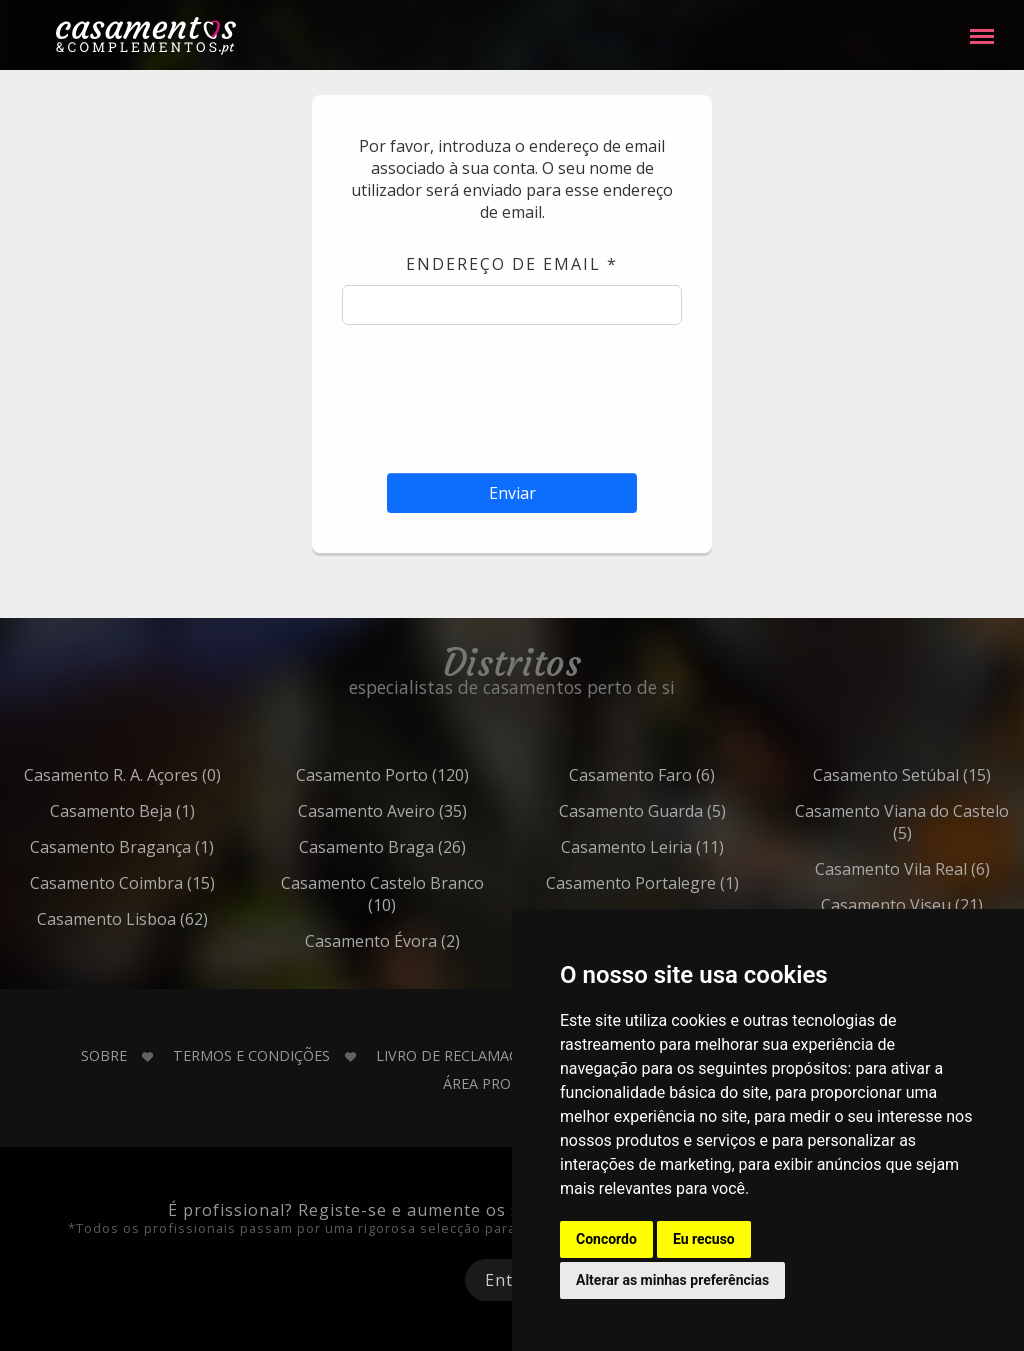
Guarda (687, 811)
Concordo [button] (606, 1239)
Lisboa (167, 919)
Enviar (512, 493)
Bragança (166, 847)
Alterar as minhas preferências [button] (672, 1280)
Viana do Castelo (946, 822)
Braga (427, 847)
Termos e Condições (251, 1055)
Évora (427, 941)
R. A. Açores (167, 775)
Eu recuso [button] (704, 1239)
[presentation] (512, 394)
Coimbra (167, 883)
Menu (982, 26)
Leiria (687, 847)
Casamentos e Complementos (146, 39)
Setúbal (946, 775)
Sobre (104, 1055)
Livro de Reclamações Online (489, 1055)
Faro (686, 775)
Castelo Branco (426, 894)
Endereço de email (512, 264)
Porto (427, 775)
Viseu (946, 905)
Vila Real (947, 869)
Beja (167, 811)
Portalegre (687, 883)
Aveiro (427, 811)
